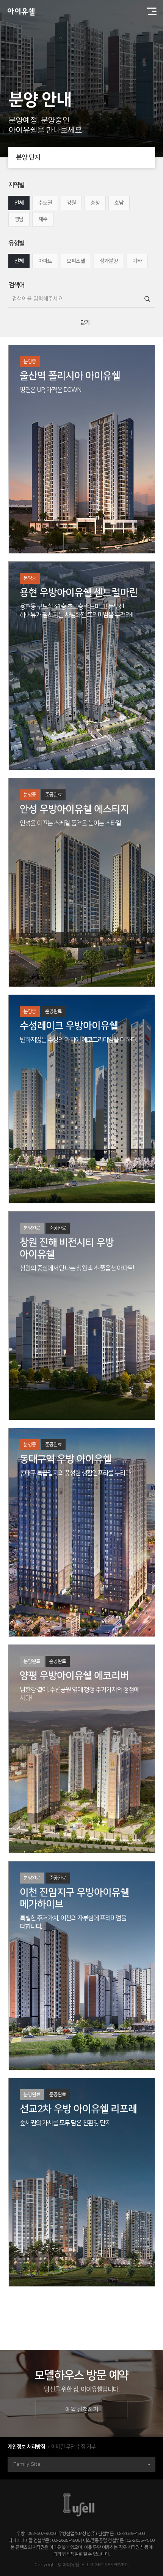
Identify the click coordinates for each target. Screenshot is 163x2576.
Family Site (81, 2464)
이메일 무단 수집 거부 (73, 2447)
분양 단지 (85, 157)
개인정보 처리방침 (26, 2447)
